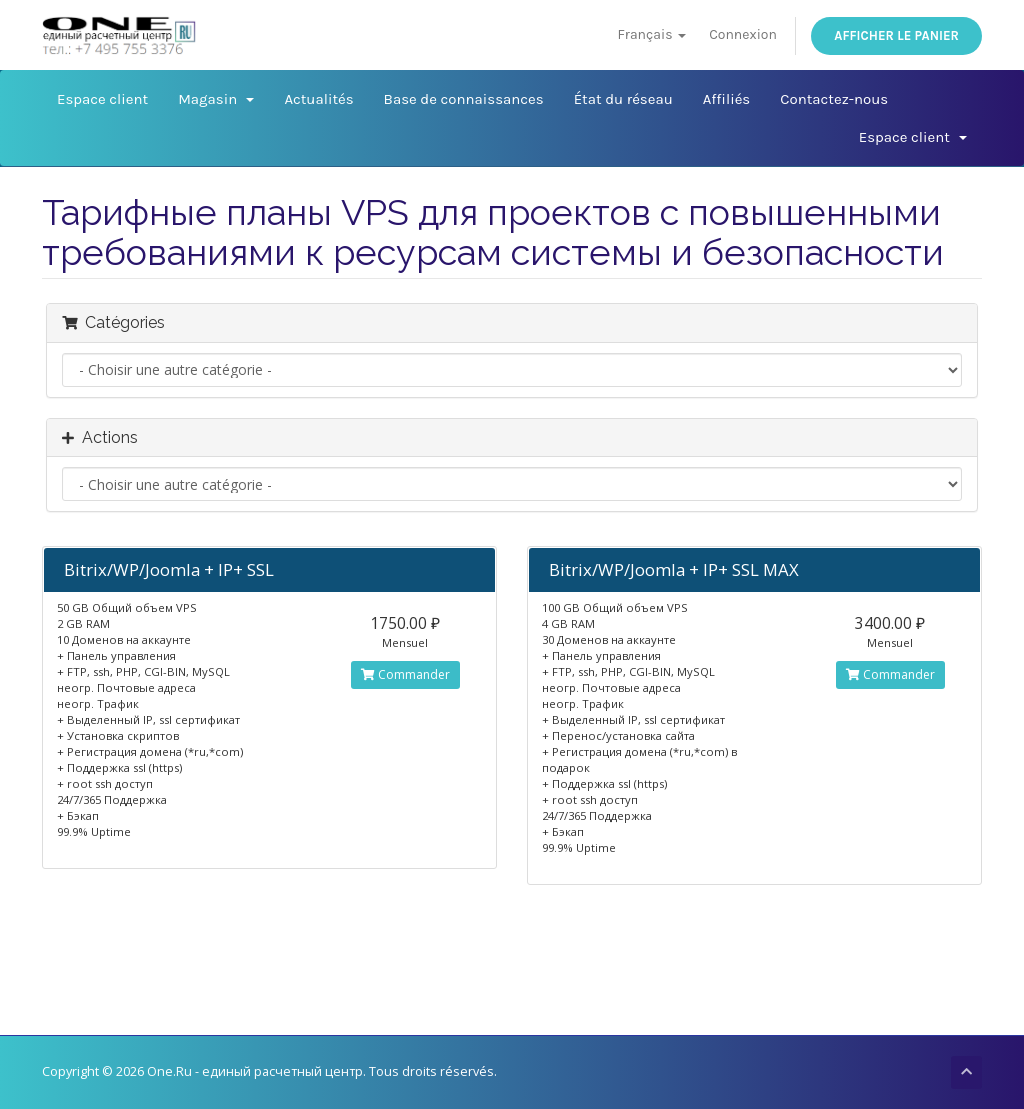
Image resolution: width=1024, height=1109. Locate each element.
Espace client (102, 99)
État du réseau (623, 99)
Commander (405, 674)
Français (651, 34)
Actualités (318, 99)
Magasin (216, 99)
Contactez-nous (834, 99)
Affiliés (726, 99)
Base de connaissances (464, 99)
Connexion (743, 34)
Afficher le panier (896, 35)
